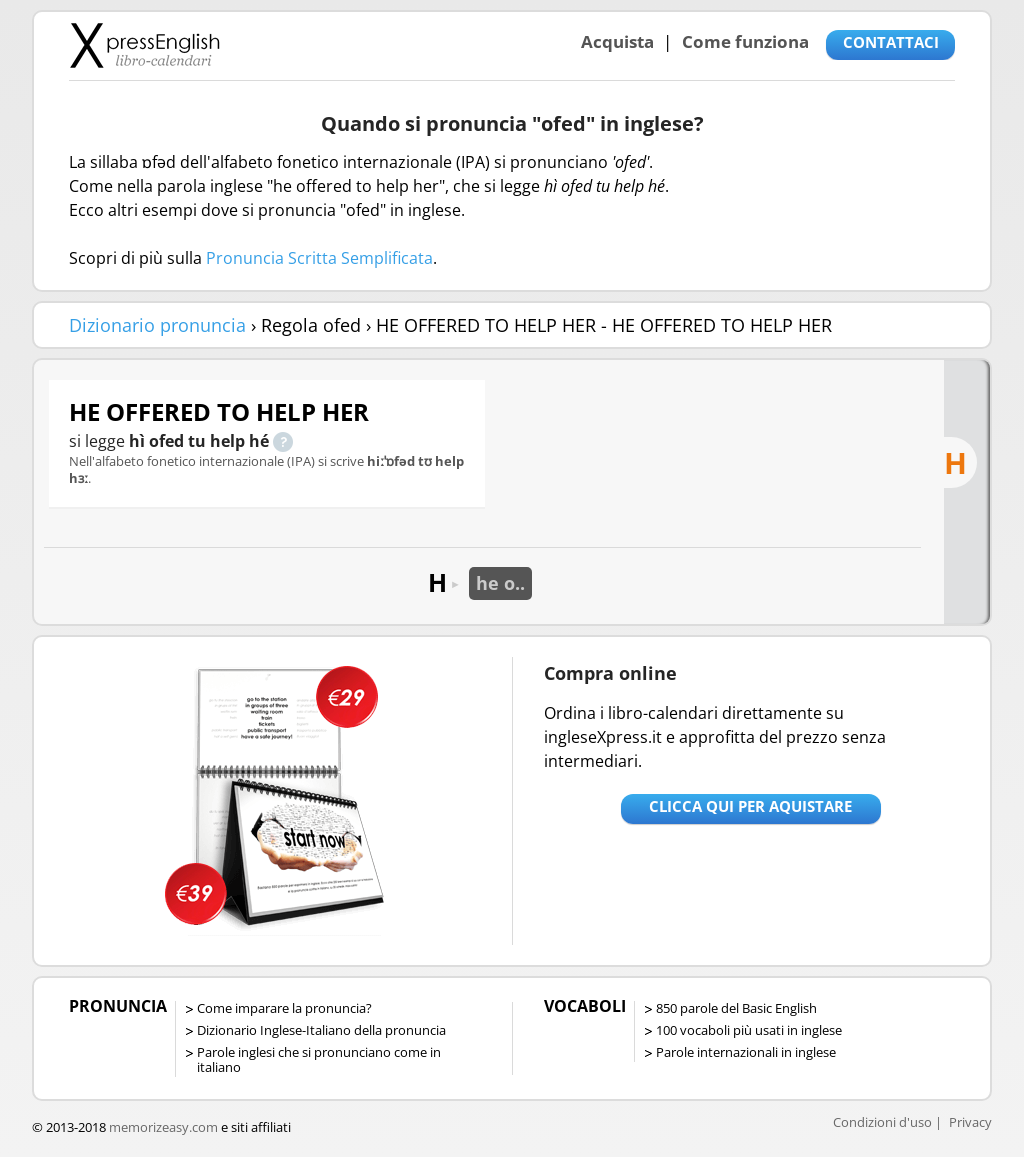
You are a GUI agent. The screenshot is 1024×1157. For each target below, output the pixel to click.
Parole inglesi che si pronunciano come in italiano (319, 1059)
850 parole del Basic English (736, 1008)
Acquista (617, 41)
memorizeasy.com (163, 1127)
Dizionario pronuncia (157, 325)
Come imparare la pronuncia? (284, 1008)
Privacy (970, 1122)
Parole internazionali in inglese (746, 1052)
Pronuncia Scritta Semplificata (319, 258)
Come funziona (745, 41)
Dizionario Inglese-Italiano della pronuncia (321, 1030)
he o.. (500, 583)
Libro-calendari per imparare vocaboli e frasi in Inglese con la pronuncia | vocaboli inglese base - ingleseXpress (144, 45)
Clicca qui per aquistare (750, 806)
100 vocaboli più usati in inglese (749, 1030)
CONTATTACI (891, 42)
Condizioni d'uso (882, 1122)
